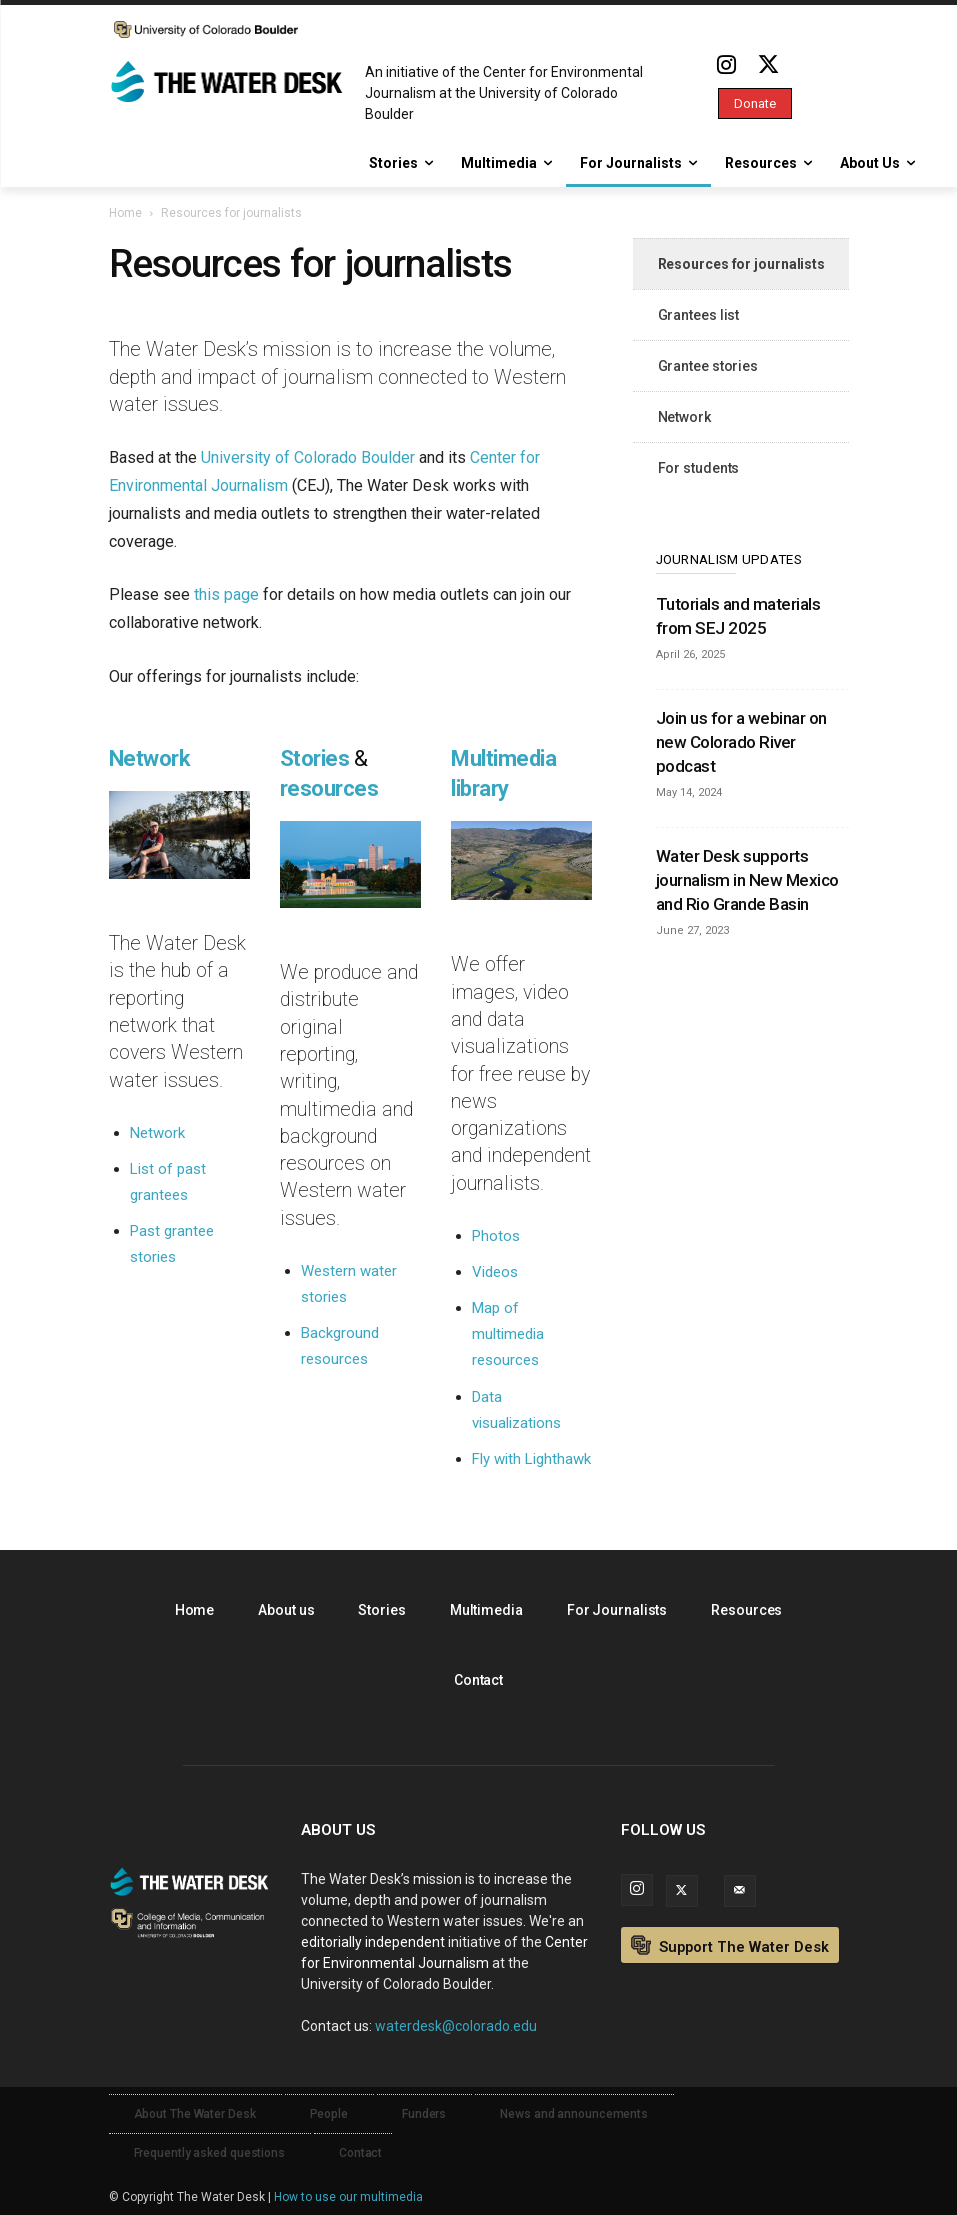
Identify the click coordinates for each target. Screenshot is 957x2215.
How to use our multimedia (348, 2197)
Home (125, 213)
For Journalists (617, 1610)
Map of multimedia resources (508, 1334)
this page (226, 594)
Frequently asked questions (209, 2153)
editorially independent (373, 1942)
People (329, 2114)
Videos (495, 1272)
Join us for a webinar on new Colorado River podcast (741, 742)
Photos (496, 1236)
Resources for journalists (742, 264)
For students (699, 468)
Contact (478, 1680)
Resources (746, 1610)
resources (329, 788)
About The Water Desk (195, 2114)
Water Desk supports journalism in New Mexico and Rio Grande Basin (747, 880)
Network (157, 1133)
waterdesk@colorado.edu (456, 2026)
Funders (424, 2114)
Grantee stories (708, 366)
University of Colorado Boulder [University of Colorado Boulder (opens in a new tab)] (308, 457)
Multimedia (486, 1610)
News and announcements (574, 2114)
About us (286, 1610)
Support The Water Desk (730, 1945)
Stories (315, 758)
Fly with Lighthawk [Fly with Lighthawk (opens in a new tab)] (531, 1459)
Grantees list (699, 315)
